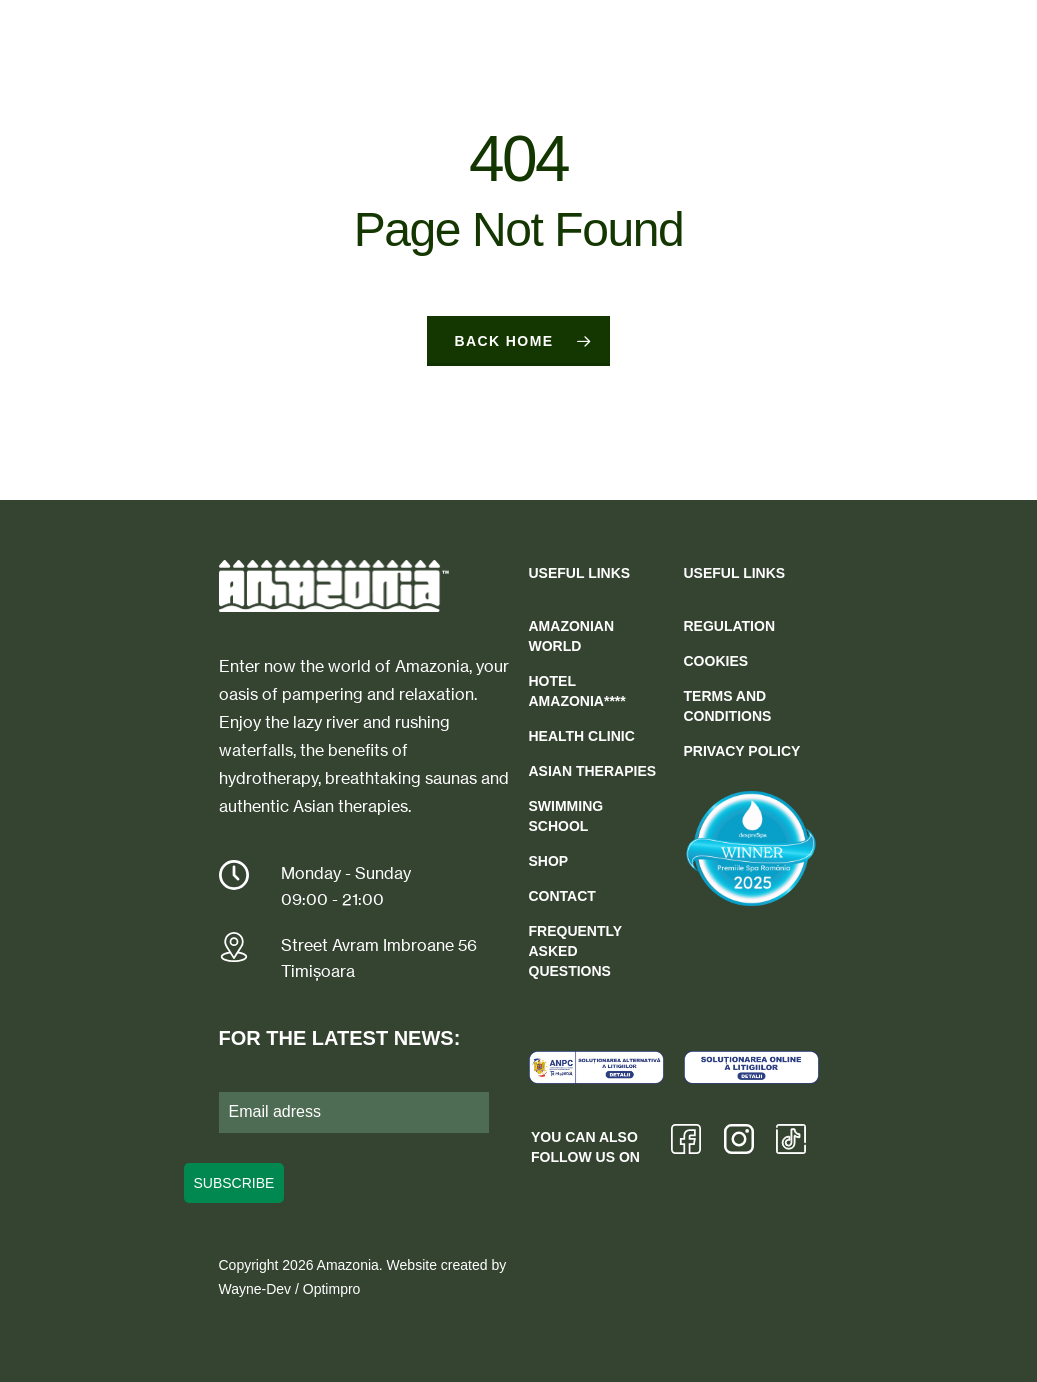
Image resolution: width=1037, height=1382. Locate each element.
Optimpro (332, 1289)
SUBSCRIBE (234, 1183)
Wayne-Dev (255, 1289)
